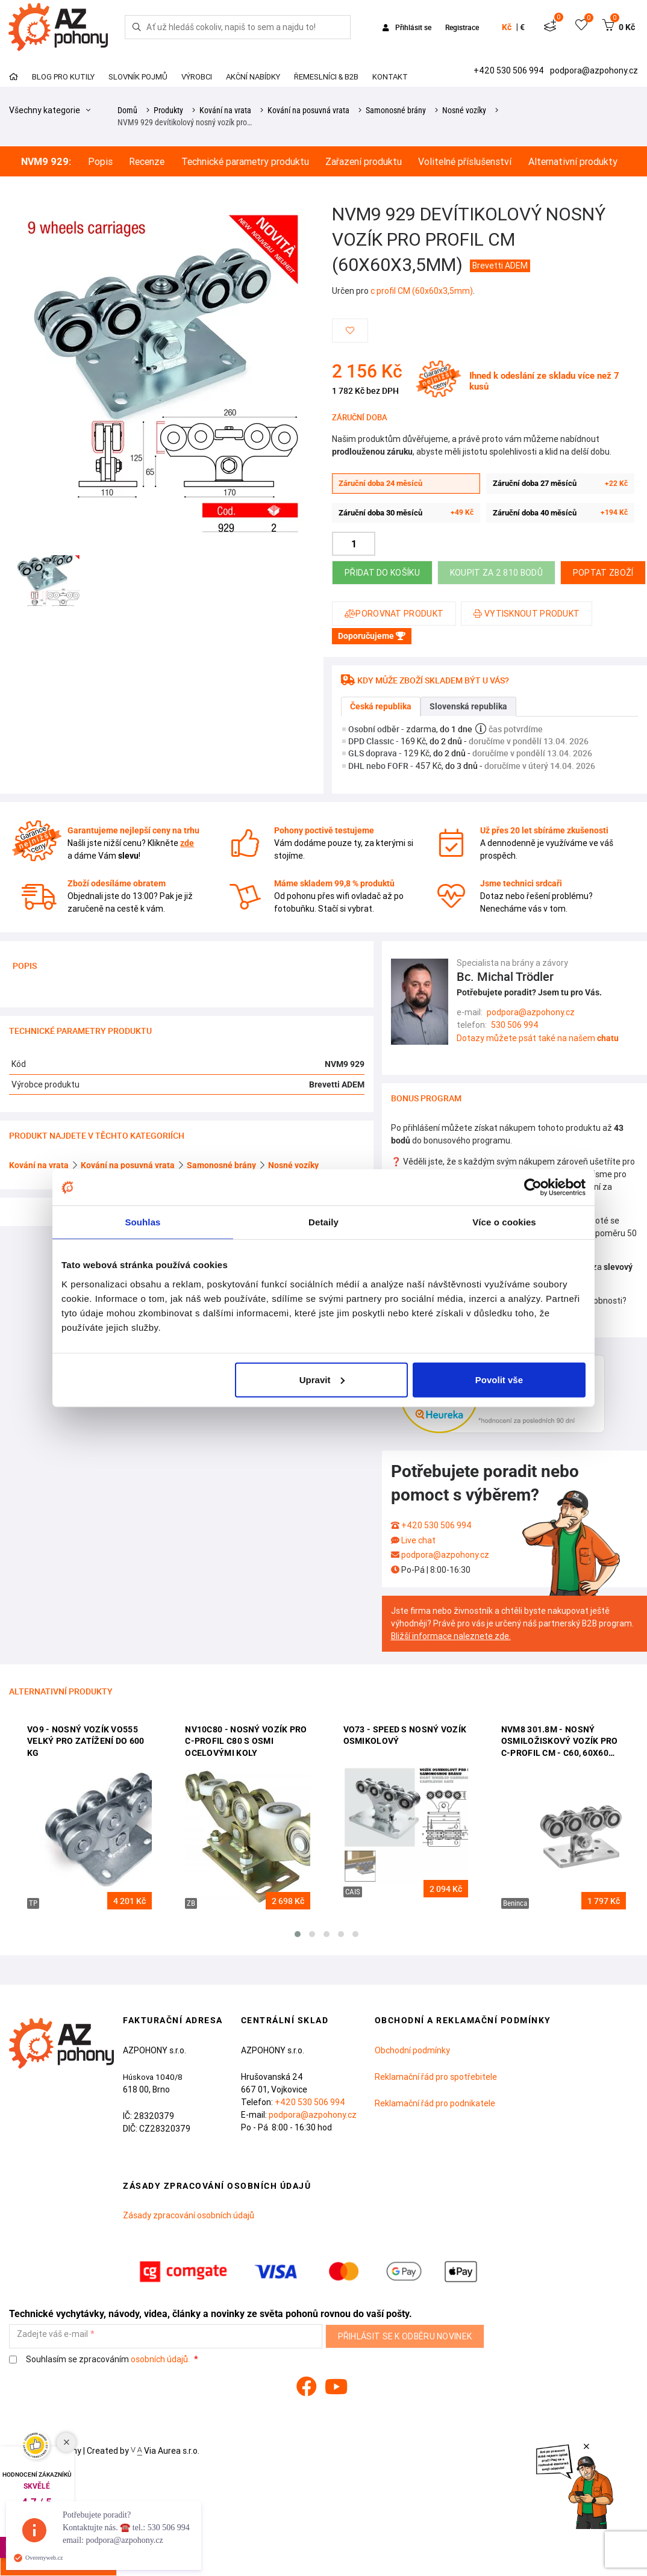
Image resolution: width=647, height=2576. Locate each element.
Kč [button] (506, 27)
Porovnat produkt (394, 613)
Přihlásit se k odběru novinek (405, 2336)
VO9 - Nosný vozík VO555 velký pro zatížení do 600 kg (86, 1741)
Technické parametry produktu (245, 161)
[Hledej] (137, 27)
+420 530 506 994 (510, 70)
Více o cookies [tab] (504, 1222)
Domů (127, 110)
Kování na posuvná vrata (308, 110)
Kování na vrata (225, 110)
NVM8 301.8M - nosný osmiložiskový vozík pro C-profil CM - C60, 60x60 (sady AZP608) (559, 1742)
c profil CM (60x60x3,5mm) (421, 290)
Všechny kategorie (49, 110)
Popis (100, 161)
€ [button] (522, 27)
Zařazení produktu (363, 161)
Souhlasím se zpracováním (100, 2359)
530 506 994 (515, 1024)
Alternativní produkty (572, 161)
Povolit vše (499, 1379)
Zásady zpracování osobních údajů (188, 2215)
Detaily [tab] (323, 1222)
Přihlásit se (408, 27)
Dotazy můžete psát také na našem (538, 1038)
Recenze (146, 161)
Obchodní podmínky (412, 2050)
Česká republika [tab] (380, 706)
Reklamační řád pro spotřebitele (436, 2076)
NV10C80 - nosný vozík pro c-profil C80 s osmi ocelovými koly (246, 1741)
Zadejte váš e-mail (52, 2334)
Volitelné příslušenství (464, 161)
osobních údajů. (160, 2359)
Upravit (322, 1379)
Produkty (168, 110)
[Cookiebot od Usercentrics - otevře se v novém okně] (533, 1187)
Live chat (418, 1540)
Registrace (462, 27)
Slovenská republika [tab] (468, 706)
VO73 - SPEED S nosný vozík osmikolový (405, 1735)
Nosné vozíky (464, 110)
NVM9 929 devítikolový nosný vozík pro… (184, 122)
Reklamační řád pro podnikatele (435, 2103)
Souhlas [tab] (142, 1222)
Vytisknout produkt (527, 613)
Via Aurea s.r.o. (165, 2450)
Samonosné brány (396, 110)
